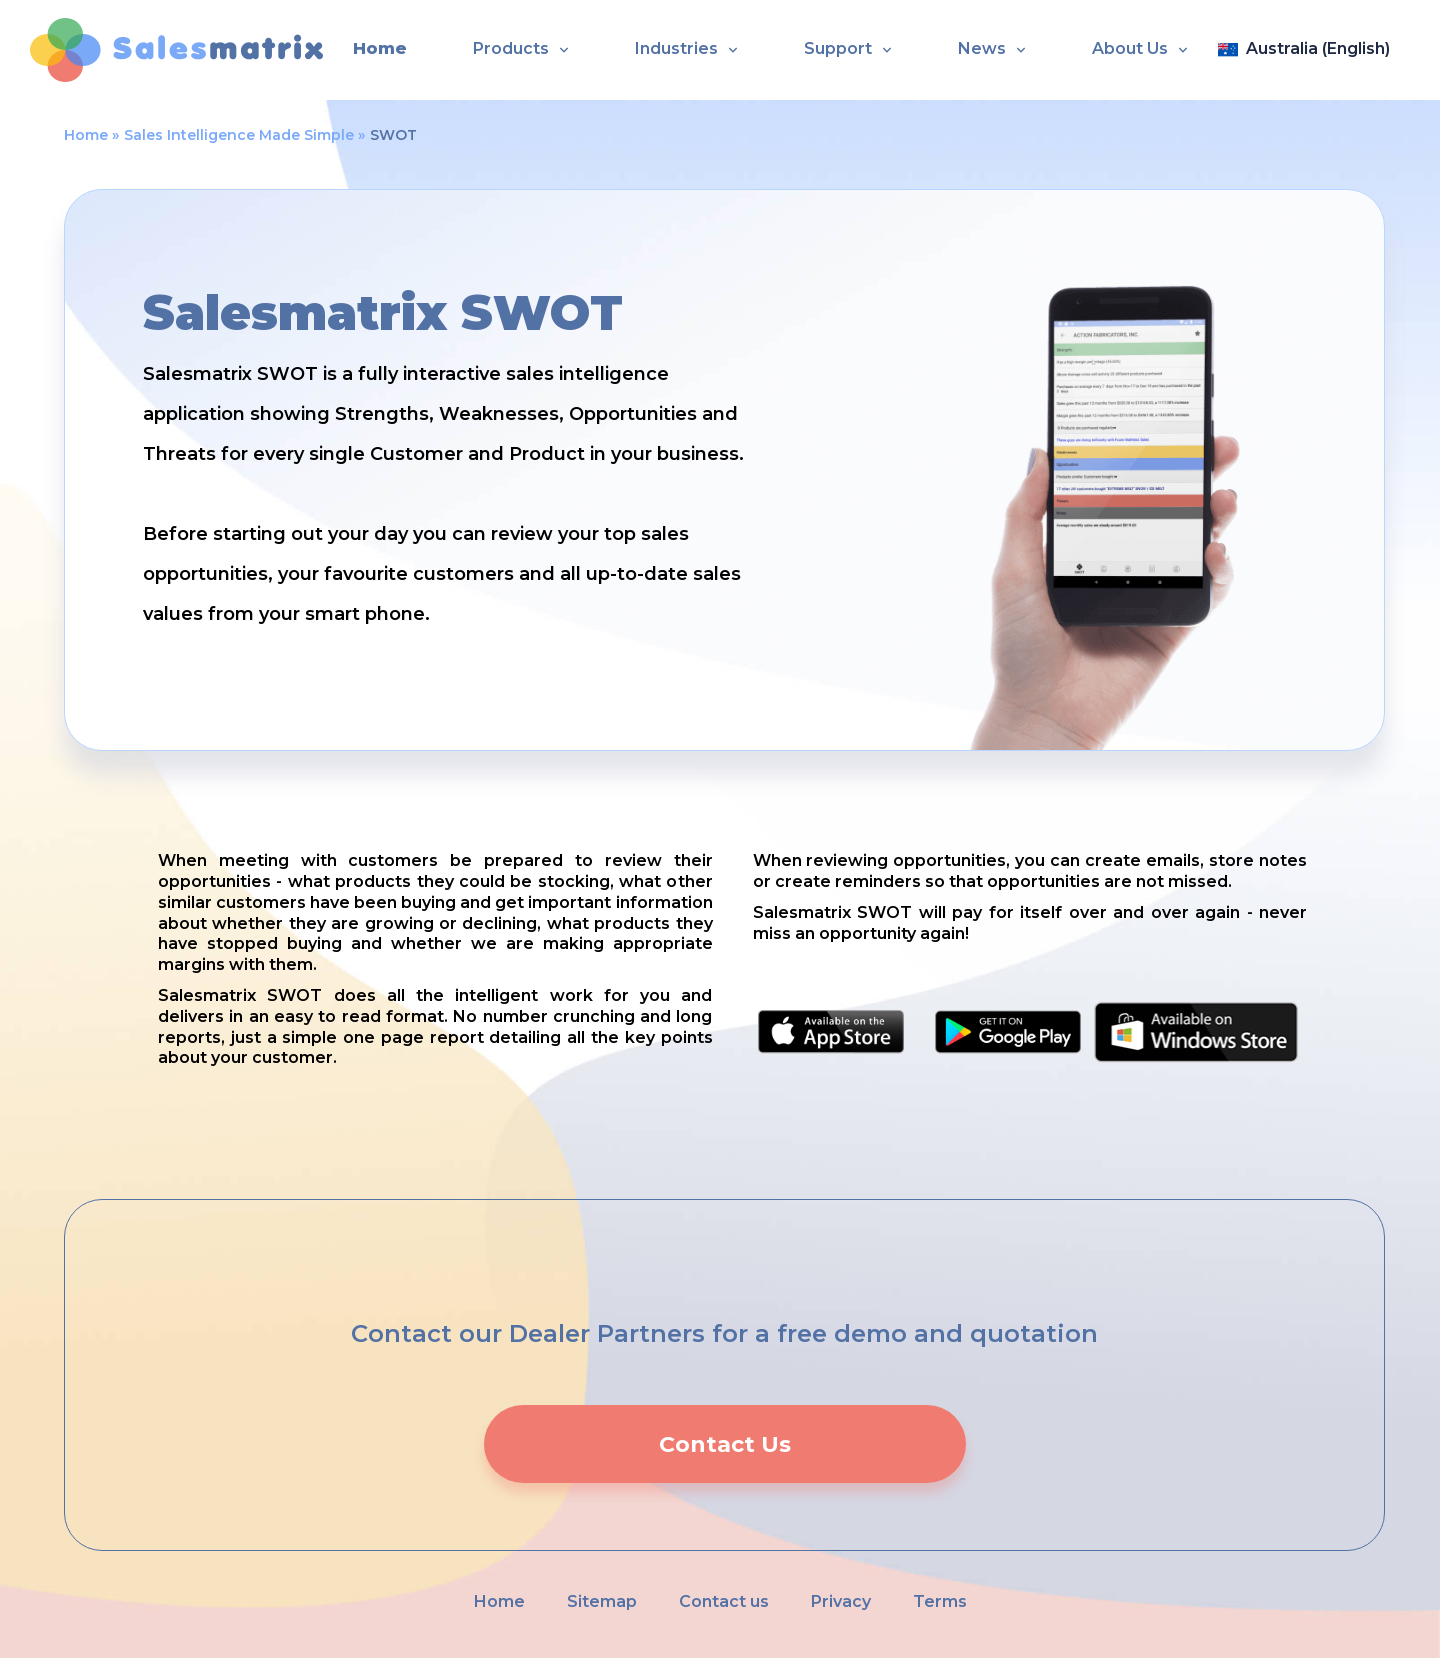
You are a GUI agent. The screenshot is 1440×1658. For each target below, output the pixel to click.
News (982, 48)
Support (838, 48)
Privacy (841, 1601)
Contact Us (725, 1444)
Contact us (724, 1601)
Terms (940, 1601)
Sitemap (602, 1601)
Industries (676, 48)
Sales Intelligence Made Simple (239, 135)
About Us (1130, 48)
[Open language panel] (1314, 50)
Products (511, 48)
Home (380, 48)
